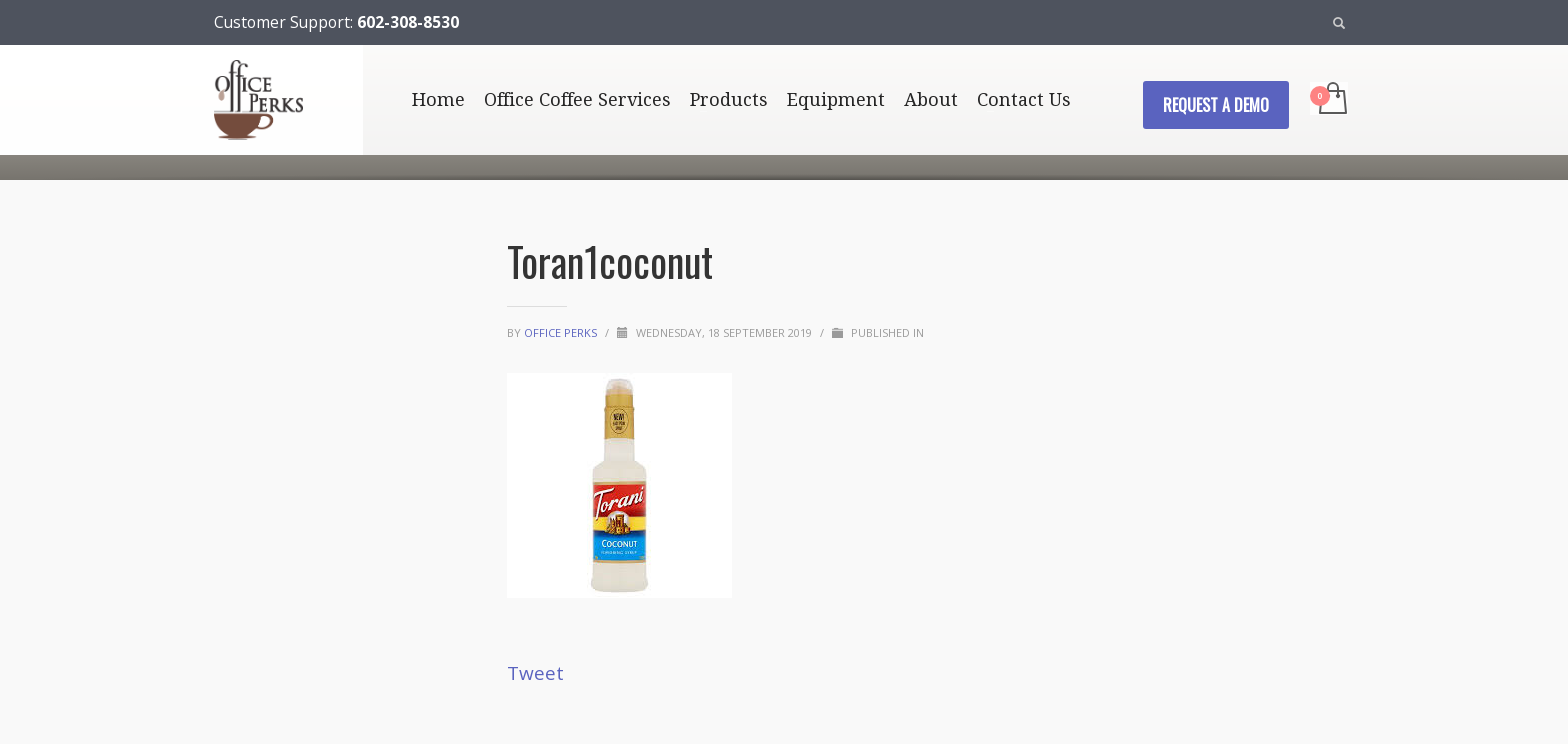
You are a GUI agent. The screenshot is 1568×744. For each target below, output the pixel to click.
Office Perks (562, 332)
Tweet (535, 673)
